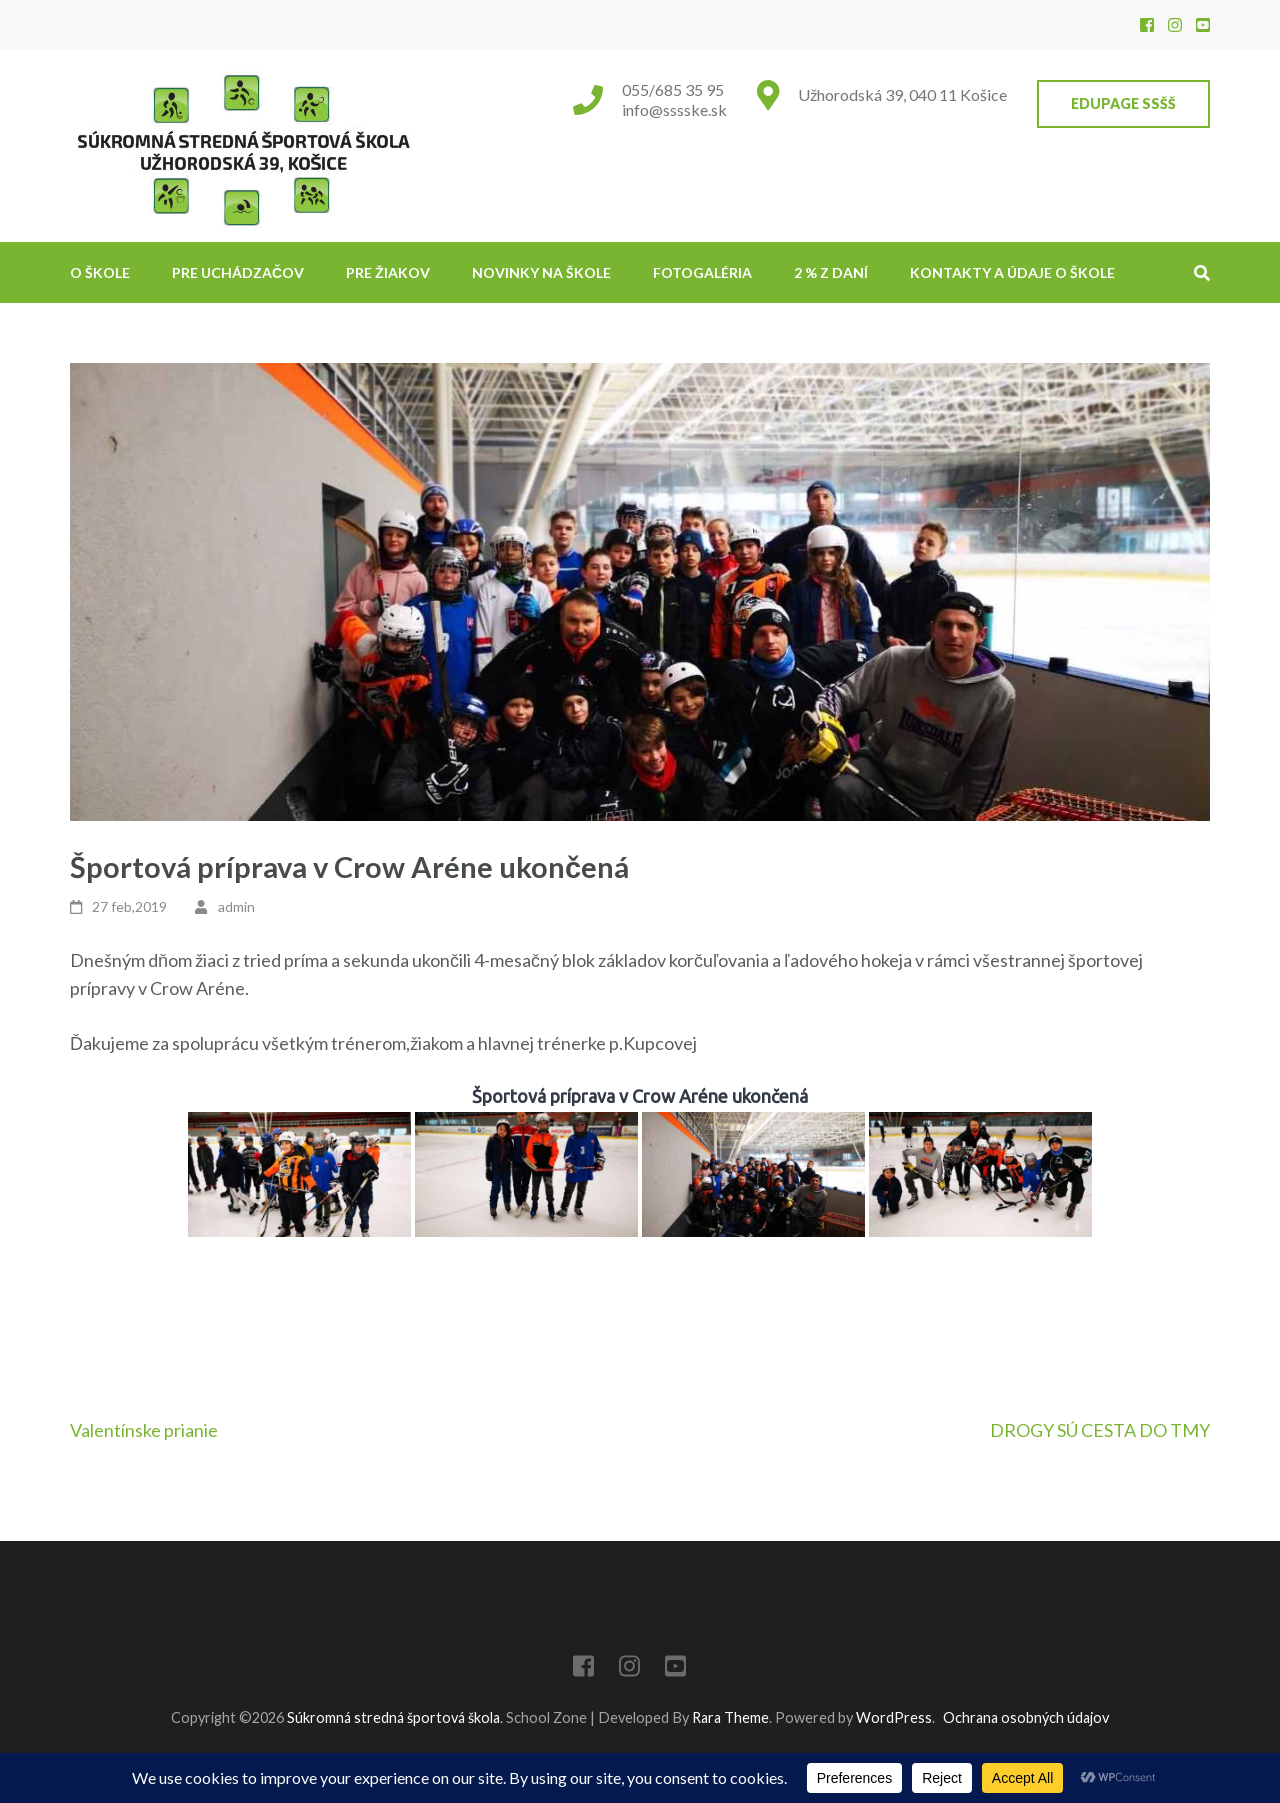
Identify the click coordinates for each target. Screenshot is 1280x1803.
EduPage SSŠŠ (1123, 103)
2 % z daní (831, 272)
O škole (100, 272)
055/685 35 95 (673, 89)
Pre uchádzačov (238, 272)
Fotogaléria (702, 272)
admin (236, 906)
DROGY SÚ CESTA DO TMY (1100, 1430)
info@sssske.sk (674, 109)
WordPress (894, 1717)
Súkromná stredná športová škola (393, 1717)
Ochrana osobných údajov (1026, 1717)
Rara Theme (730, 1717)
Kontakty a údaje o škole (1012, 272)
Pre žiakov (388, 272)
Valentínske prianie (144, 1430)
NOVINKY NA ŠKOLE (541, 272)
